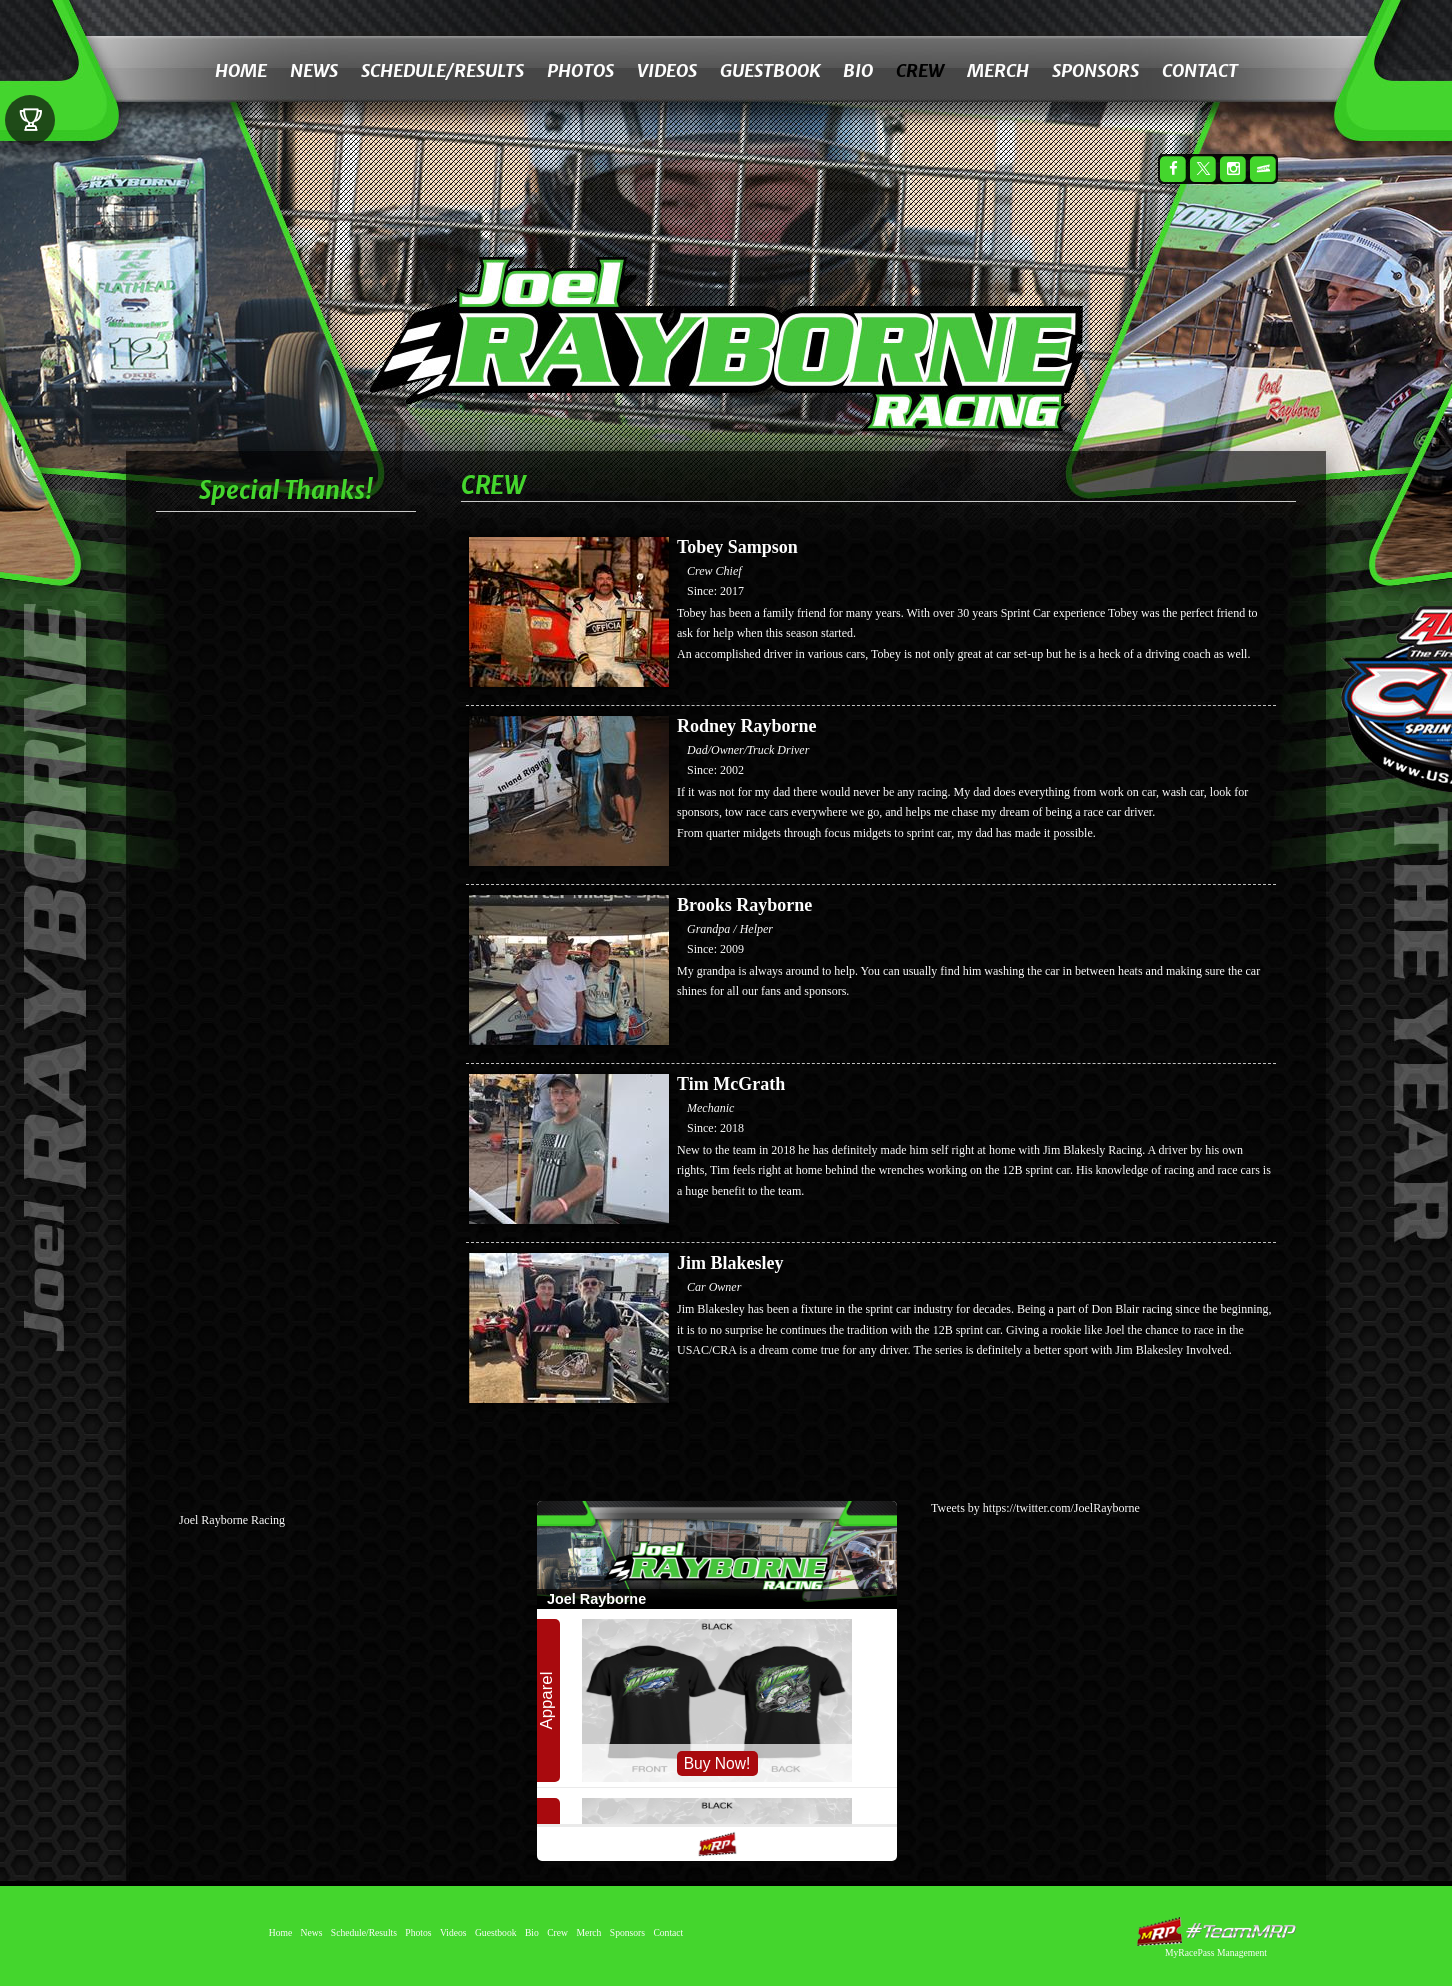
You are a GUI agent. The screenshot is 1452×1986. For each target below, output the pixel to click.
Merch (998, 70)
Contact (1200, 70)
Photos (580, 70)
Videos (667, 70)
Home (241, 70)
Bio (858, 70)
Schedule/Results (442, 70)
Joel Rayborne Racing (232, 1520)
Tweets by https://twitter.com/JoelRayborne (1035, 1508)
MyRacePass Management (1216, 1952)
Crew (920, 70)
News (314, 70)
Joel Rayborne (762, 318)
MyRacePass (1216, 1931)
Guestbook (770, 70)
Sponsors (1095, 70)
